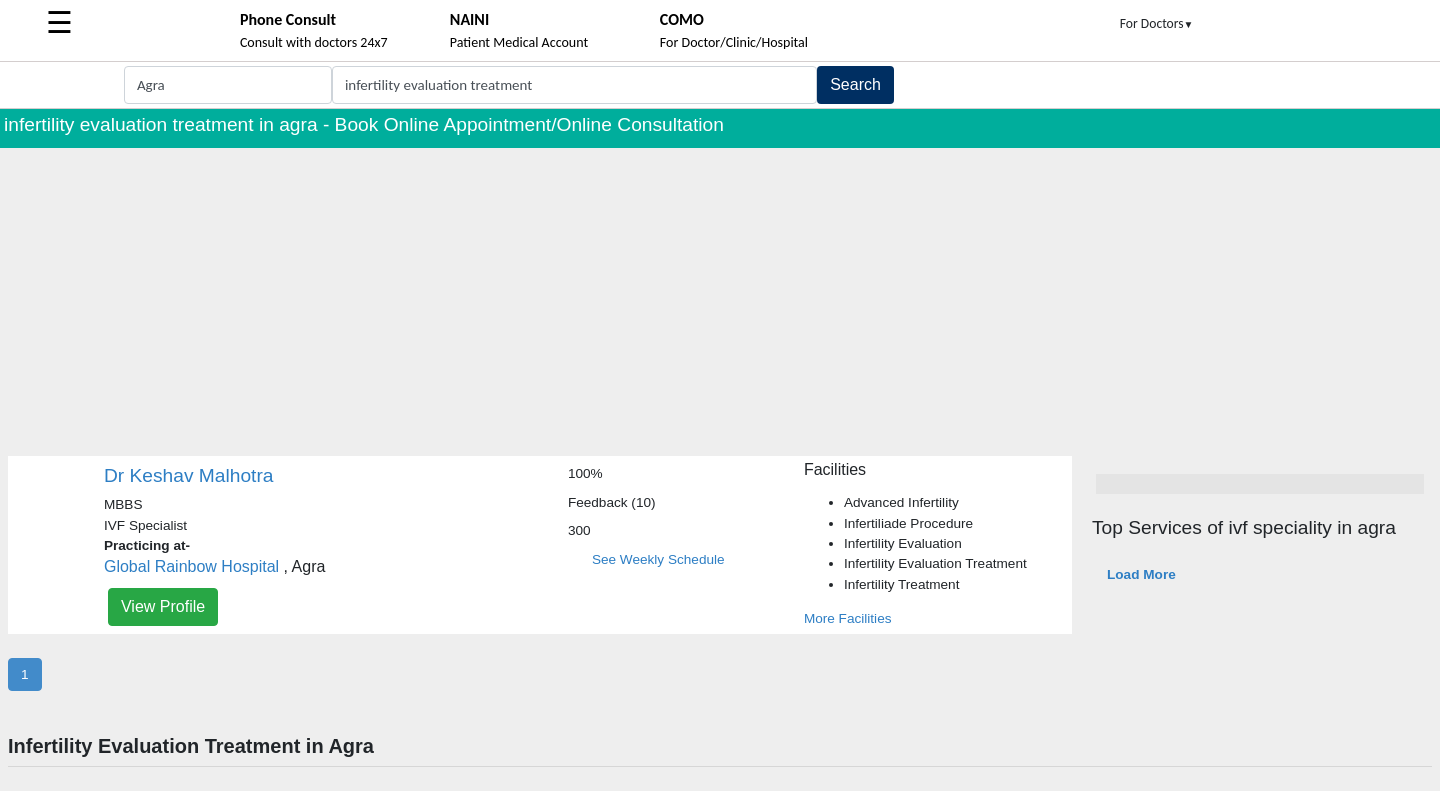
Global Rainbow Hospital (191, 566)
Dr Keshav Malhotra (189, 475)
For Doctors (1157, 23)
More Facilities (848, 618)
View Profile (163, 606)
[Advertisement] (720, 298)
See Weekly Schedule (658, 559)
